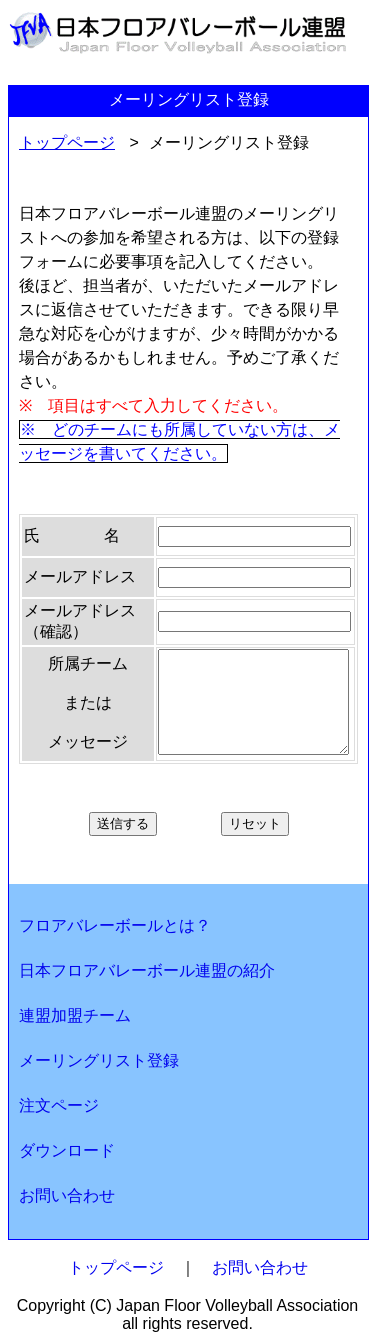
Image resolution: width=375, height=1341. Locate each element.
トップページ (67, 142)
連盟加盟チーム (75, 1015)
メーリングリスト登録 (99, 1060)
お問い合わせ (67, 1195)
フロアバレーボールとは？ (115, 925)
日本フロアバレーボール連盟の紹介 (147, 970)
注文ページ (59, 1105)
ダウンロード (67, 1150)
